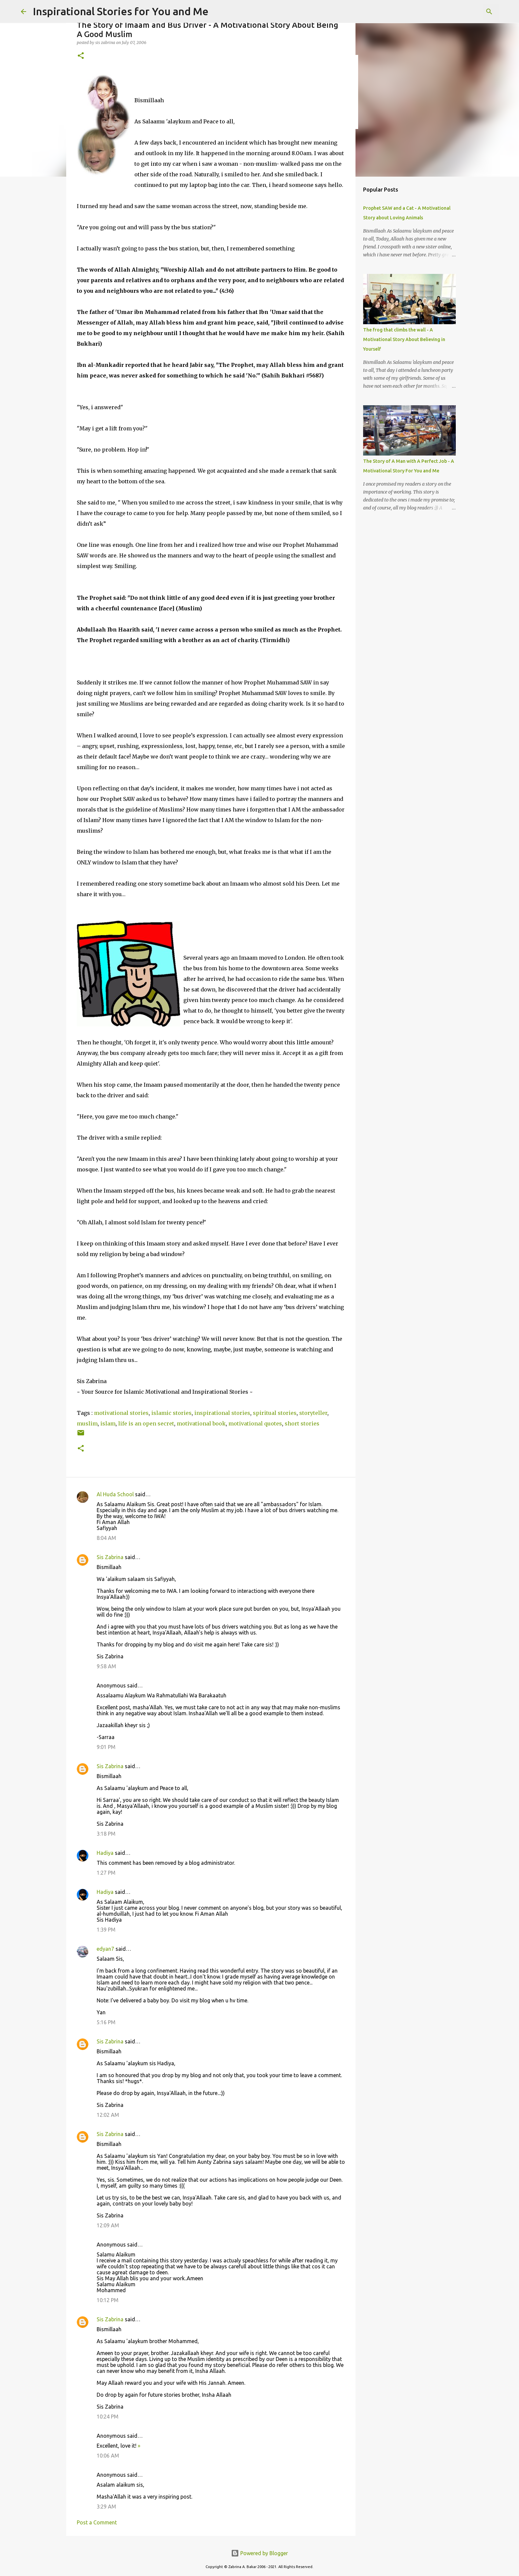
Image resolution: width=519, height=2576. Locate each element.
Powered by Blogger (259, 2553)
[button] (81, 56)
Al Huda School (115, 1494)
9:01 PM (106, 1747)
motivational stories (121, 1413)
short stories (302, 1423)
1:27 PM (106, 1873)
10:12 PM (107, 2300)
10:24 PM (107, 2417)
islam (108, 1423)
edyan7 (105, 1949)
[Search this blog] (464, 12)
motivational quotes (255, 1423)
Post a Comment (97, 2522)
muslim (87, 1423)
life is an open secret (146, 1423)
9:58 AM (106, 1666)
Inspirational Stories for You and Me (121, 11)
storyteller (313, 1413)
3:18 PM (106, 1834)
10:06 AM (108, 2456)
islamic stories (171, 1413)
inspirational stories (222, 1413)
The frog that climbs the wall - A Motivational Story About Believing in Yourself (404, 339)
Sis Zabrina (110, 1557)
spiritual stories (275, 1413)
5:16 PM (106, 2022)
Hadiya (105, 1853)
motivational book (201, 1423)
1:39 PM (106, 1930)
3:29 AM (106, 2507)
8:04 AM (106, 1538)
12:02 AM (108, 2115)
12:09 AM (108, 2225)
